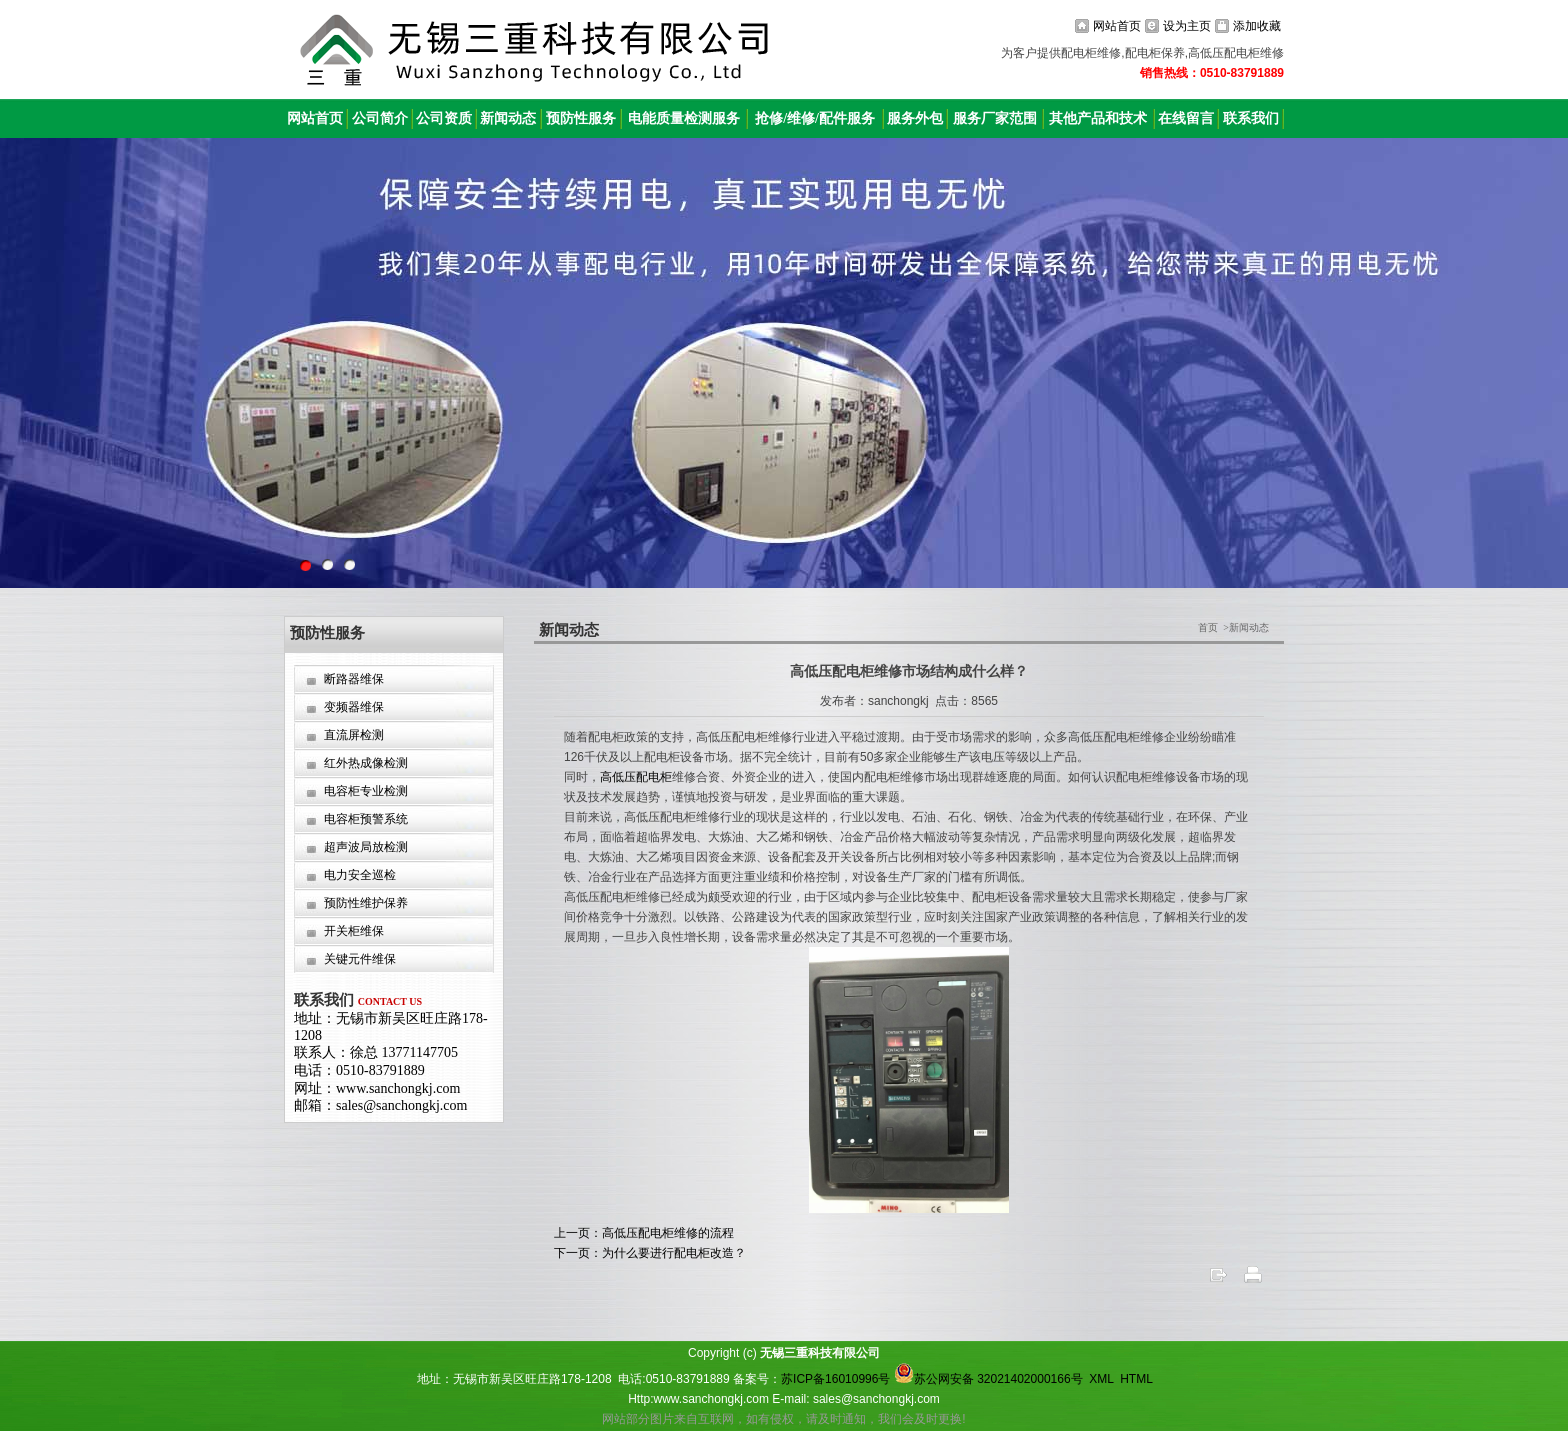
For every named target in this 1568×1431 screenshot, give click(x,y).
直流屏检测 (354, 735)
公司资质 (444, 118)
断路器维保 (354, 679)
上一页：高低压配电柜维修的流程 (644, 1233)
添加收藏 (1257, 26)
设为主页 (1187, 26)
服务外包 (915, 118)
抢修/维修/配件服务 (815, 118)
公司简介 (380, 118)
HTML (1136, 1379)
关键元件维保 (360, 959)
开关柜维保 (354, 931)
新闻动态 (508, 118)
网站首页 (1117, 26)
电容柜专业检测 (366, 791)
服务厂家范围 (995, 118)
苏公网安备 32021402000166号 (988, 1379)
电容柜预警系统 (366, 819)
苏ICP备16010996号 (835, 1379)
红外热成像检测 (366, 763)
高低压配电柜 (636, 777)
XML (1101, 1379)
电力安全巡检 (360, 875)
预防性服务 (581, 118)
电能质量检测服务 (684, 118)
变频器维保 (354, 707)
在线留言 (1186, 118)
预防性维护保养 (366, 903)
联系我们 (1251, 118)
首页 (1208, 627)
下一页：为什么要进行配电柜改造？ (650, 1253)
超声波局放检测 (366, 847)
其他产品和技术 (1098, 118)
